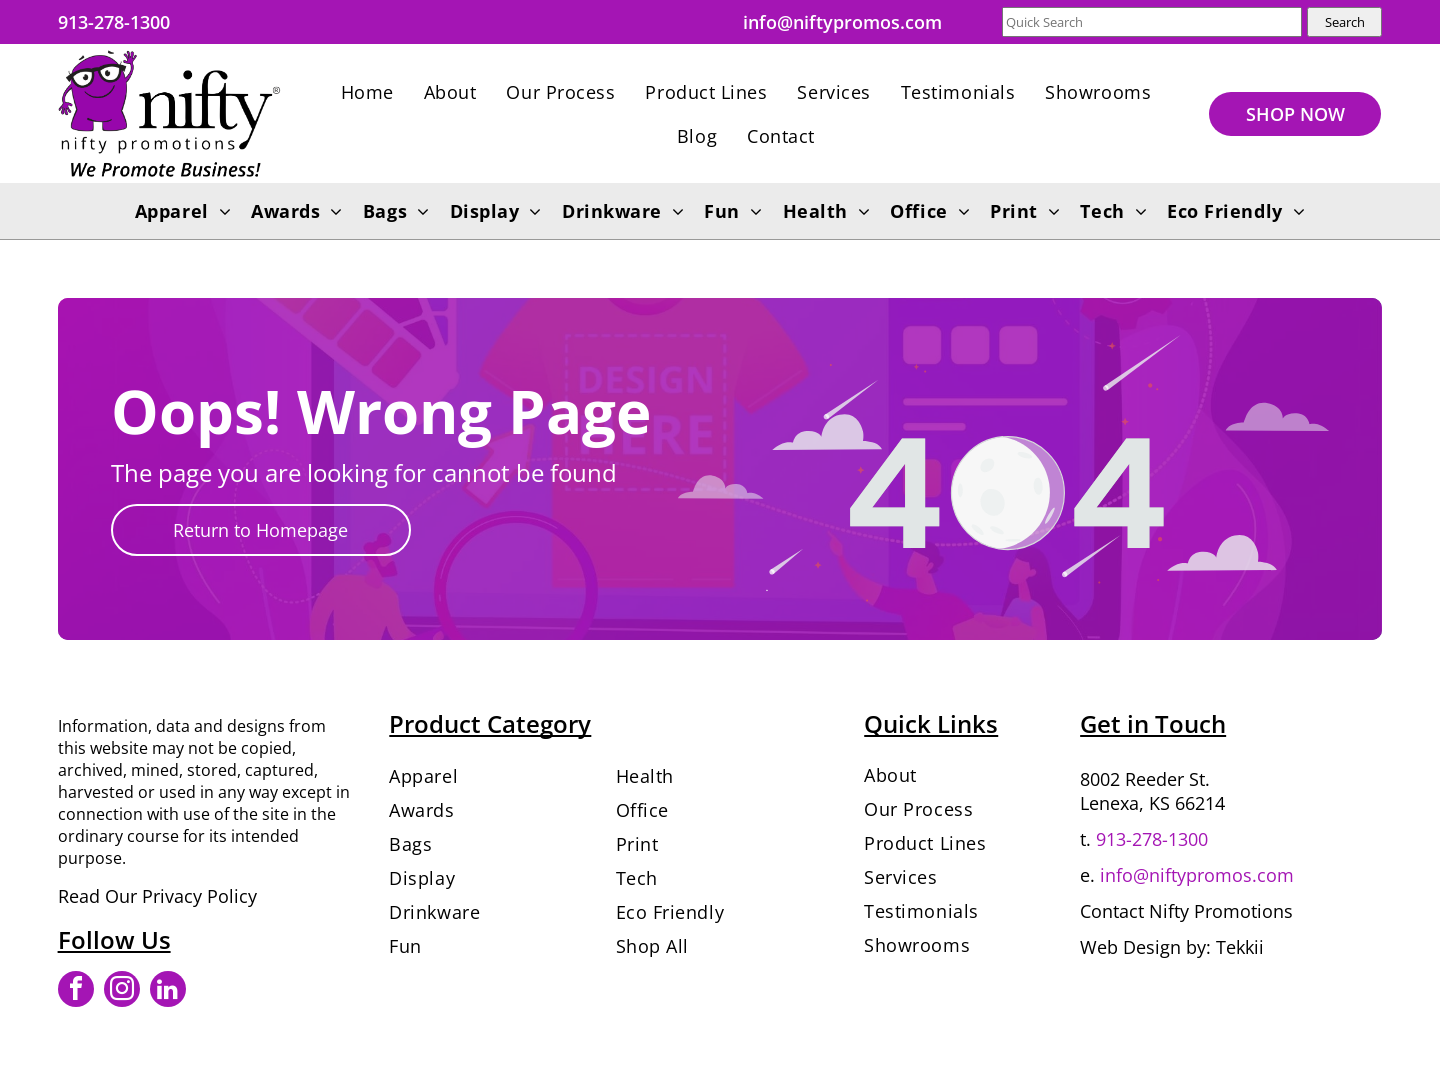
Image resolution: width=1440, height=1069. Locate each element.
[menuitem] (367, 92)
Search (1345, 22)
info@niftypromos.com (1197, 875)
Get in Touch (1153, 723)
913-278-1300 (1152, 839)
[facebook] (76, 991)
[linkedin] (168, 991)
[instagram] (122, 991)
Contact (1112, 911)
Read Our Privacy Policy (157, 896)
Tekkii (1240, 947)
